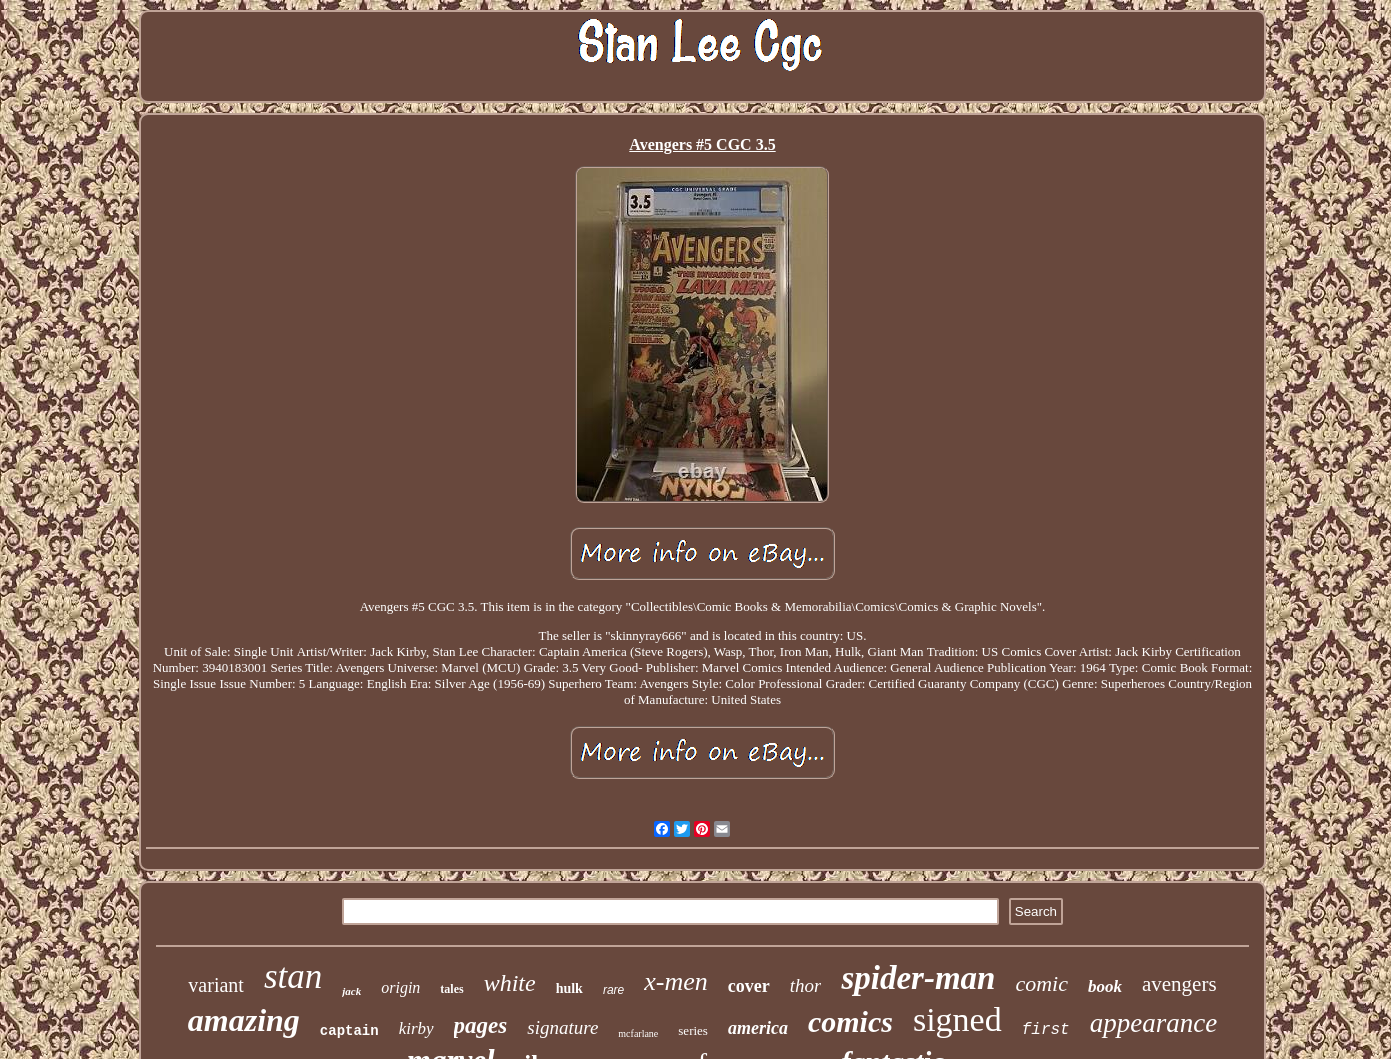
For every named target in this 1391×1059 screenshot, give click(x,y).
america (758, 1028)
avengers (1179, 984)
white (510, 983)
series (693, 1030)
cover (749, 986)
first (1046, 1030)
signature (562, 1027)
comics (850, 1021)
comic (1041, 983)
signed (957, 1019)
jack (351, 991)
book (1105, 986)
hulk (569, 988)
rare (613, 990)
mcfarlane (638, 1033)
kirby (416, 1028)
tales (451, 989)
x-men (676, 981)
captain (349, 1031)
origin (400, 987)
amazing (244, 1020)
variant (216, 985)
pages (481, 1025)
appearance (1153, 1023)
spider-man (918, 978)
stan (293, 976)
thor (806, 985)
